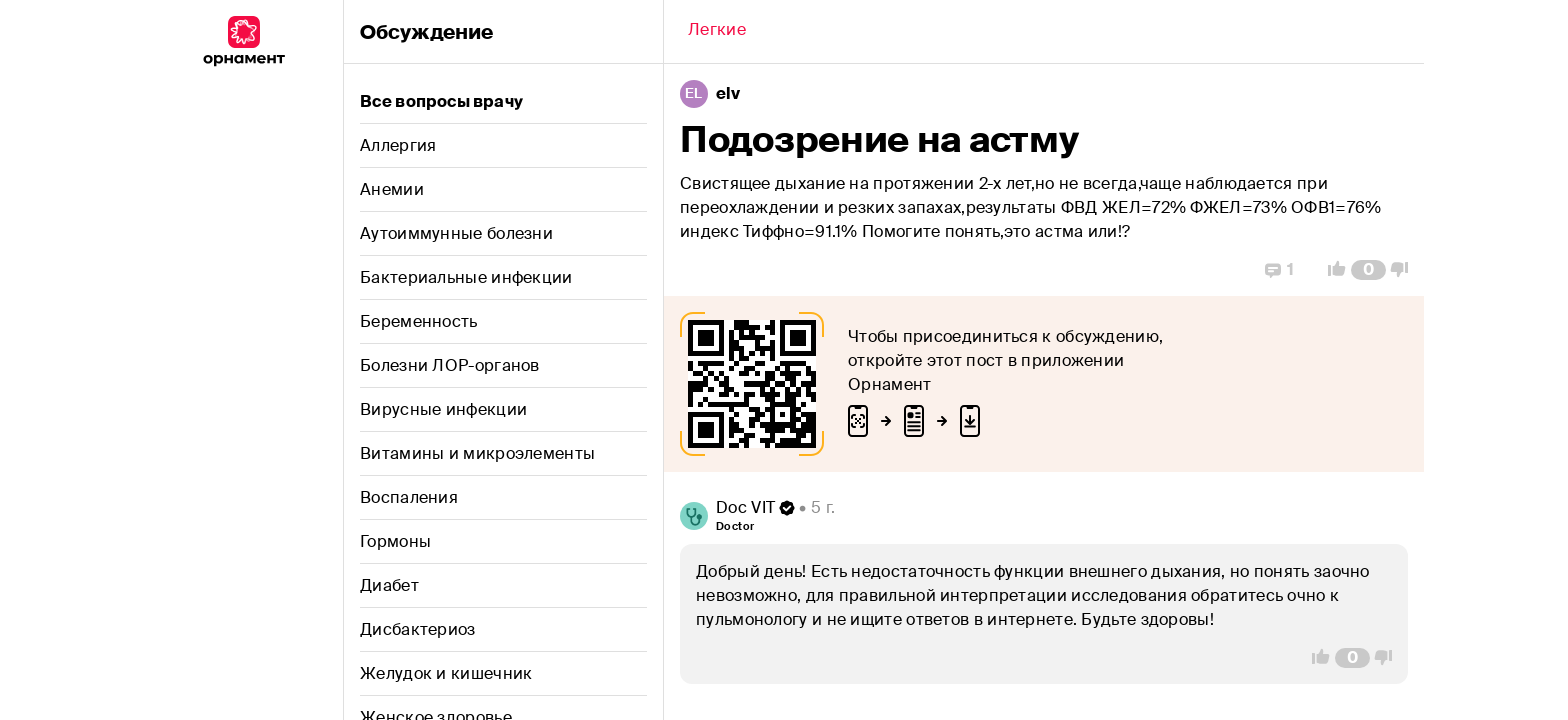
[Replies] (1279, 270)
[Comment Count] (1368, 270)
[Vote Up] (1331, 270)
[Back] (717, 32)
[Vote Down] (1405, 270)
